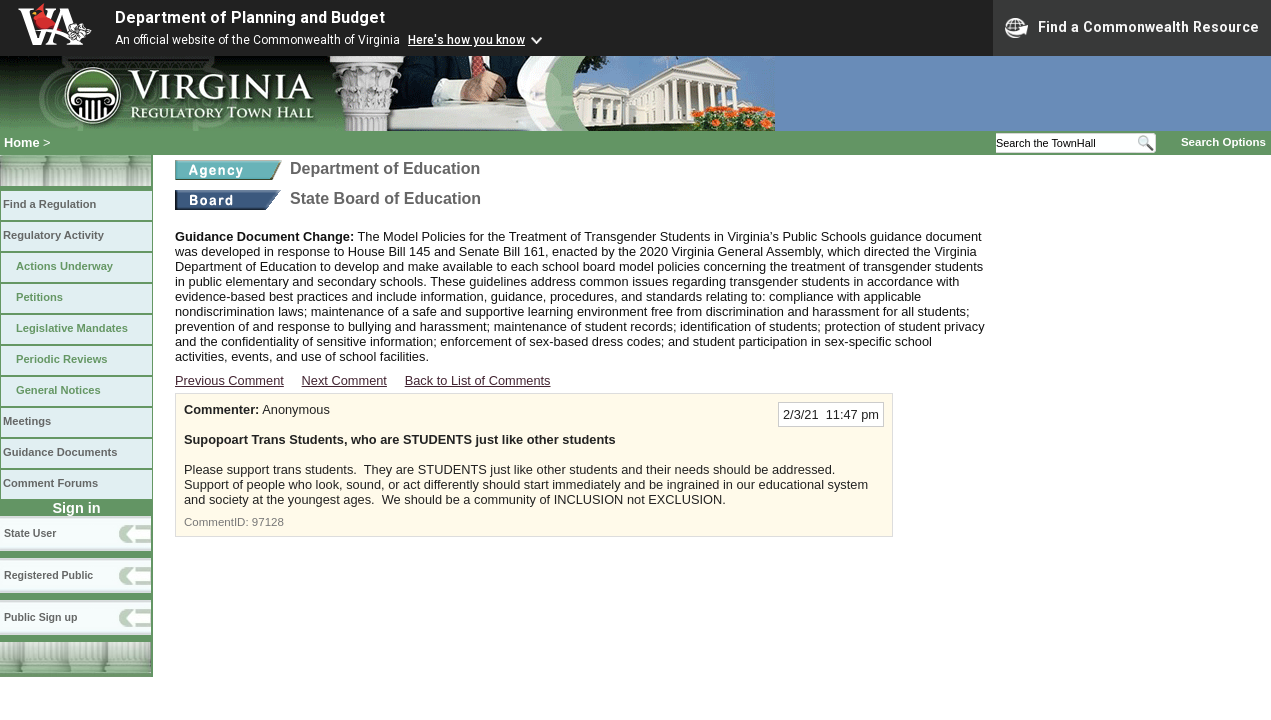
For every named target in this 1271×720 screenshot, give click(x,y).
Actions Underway (64, 266)
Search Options (1223, 142)
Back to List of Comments (478, 380)
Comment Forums (50, 483)
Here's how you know (466, 40)
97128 (268, 522)
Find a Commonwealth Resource (1132, 28)
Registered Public (48, 575)
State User (30, 533)
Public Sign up (40, 617)
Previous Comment (229, 380)
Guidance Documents (60, 452)
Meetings (27, 421)
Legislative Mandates (72, 328)
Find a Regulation (49, 204)
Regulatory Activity (53, 235)
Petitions (39, 297)
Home (22, 142)
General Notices (58, 390)
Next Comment (344, 380)
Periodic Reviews (62, 359)
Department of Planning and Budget (250, 17)
